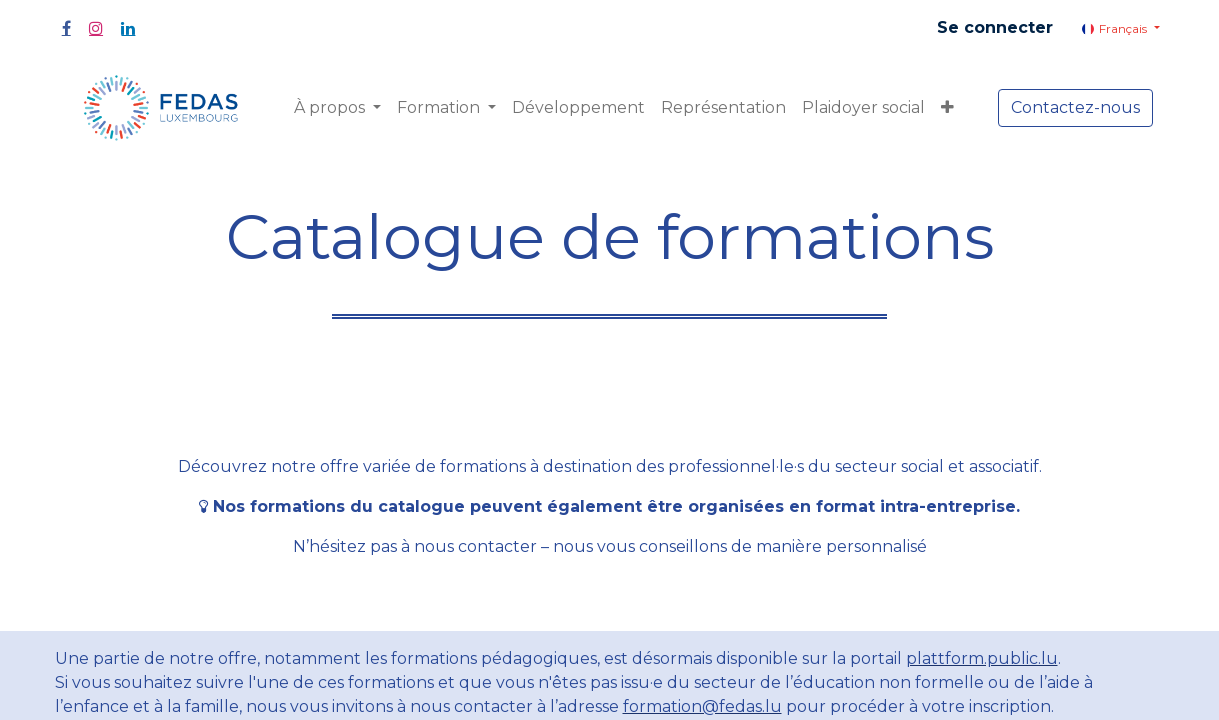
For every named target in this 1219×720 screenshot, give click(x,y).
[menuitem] (578, 108)
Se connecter (995, 27)
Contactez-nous (1075, 107)
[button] (947, 108)
